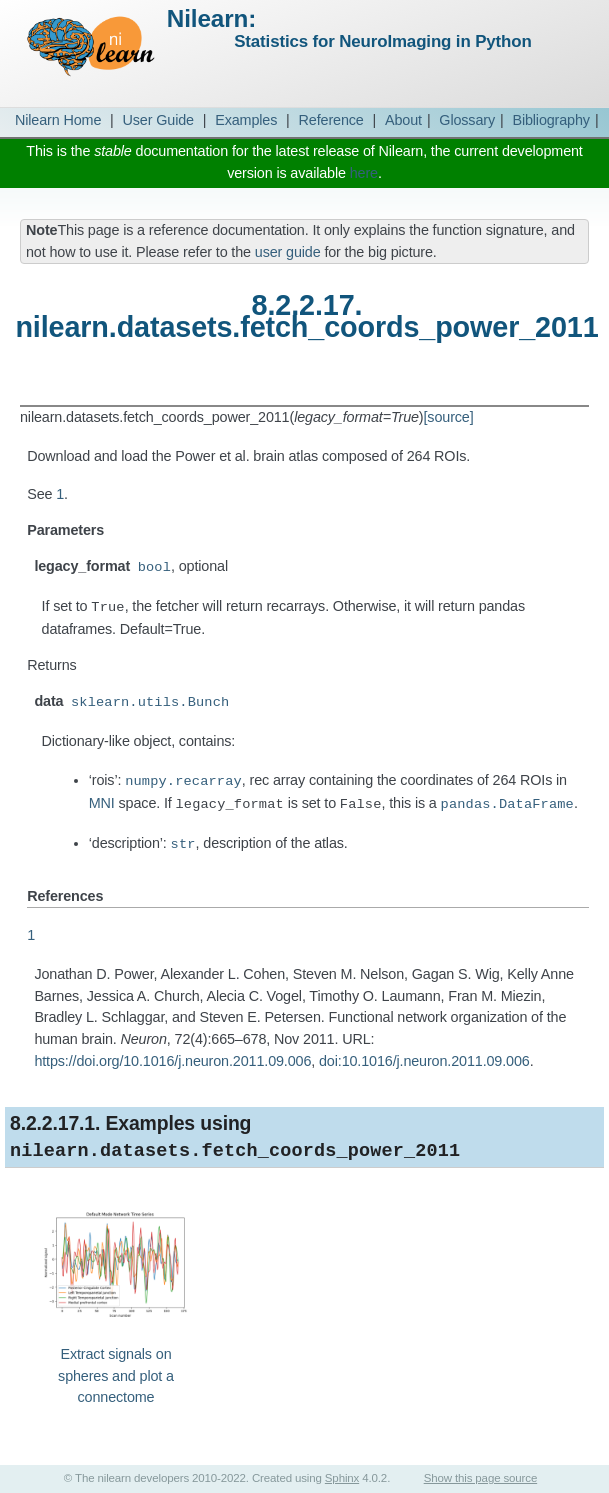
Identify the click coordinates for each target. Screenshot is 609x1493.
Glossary (467, 120)
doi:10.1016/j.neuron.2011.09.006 (424, 1061)
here (364, 173)
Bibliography (550, 120)
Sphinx (342, 1478)
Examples (246, 120)
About (403, 120)
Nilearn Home (58, 120)
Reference (331, 120)
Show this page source (480, 1478)
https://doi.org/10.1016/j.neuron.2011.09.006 (172, 1061)
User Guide (158, 120)
